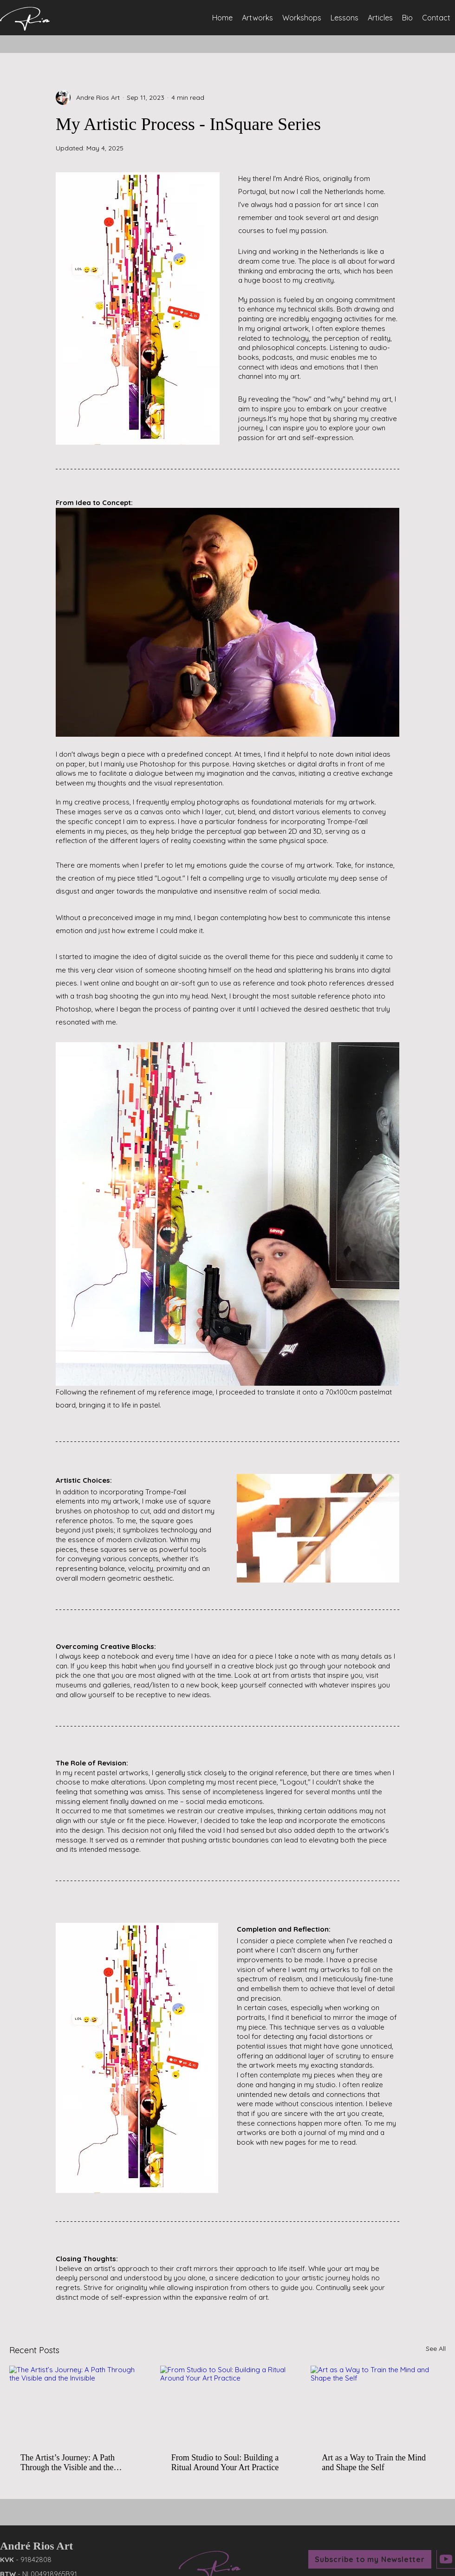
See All (436, 2348)
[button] (369, 2559)
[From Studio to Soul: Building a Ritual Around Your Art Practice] (227, 2404)
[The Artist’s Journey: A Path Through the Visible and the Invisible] (76, 2403)
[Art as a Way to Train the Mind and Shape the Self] (378, 2403)
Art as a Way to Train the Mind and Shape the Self (374, 2462)
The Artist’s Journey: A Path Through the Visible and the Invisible (67, 2462)
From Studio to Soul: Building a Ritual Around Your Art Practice (225, 2462)
